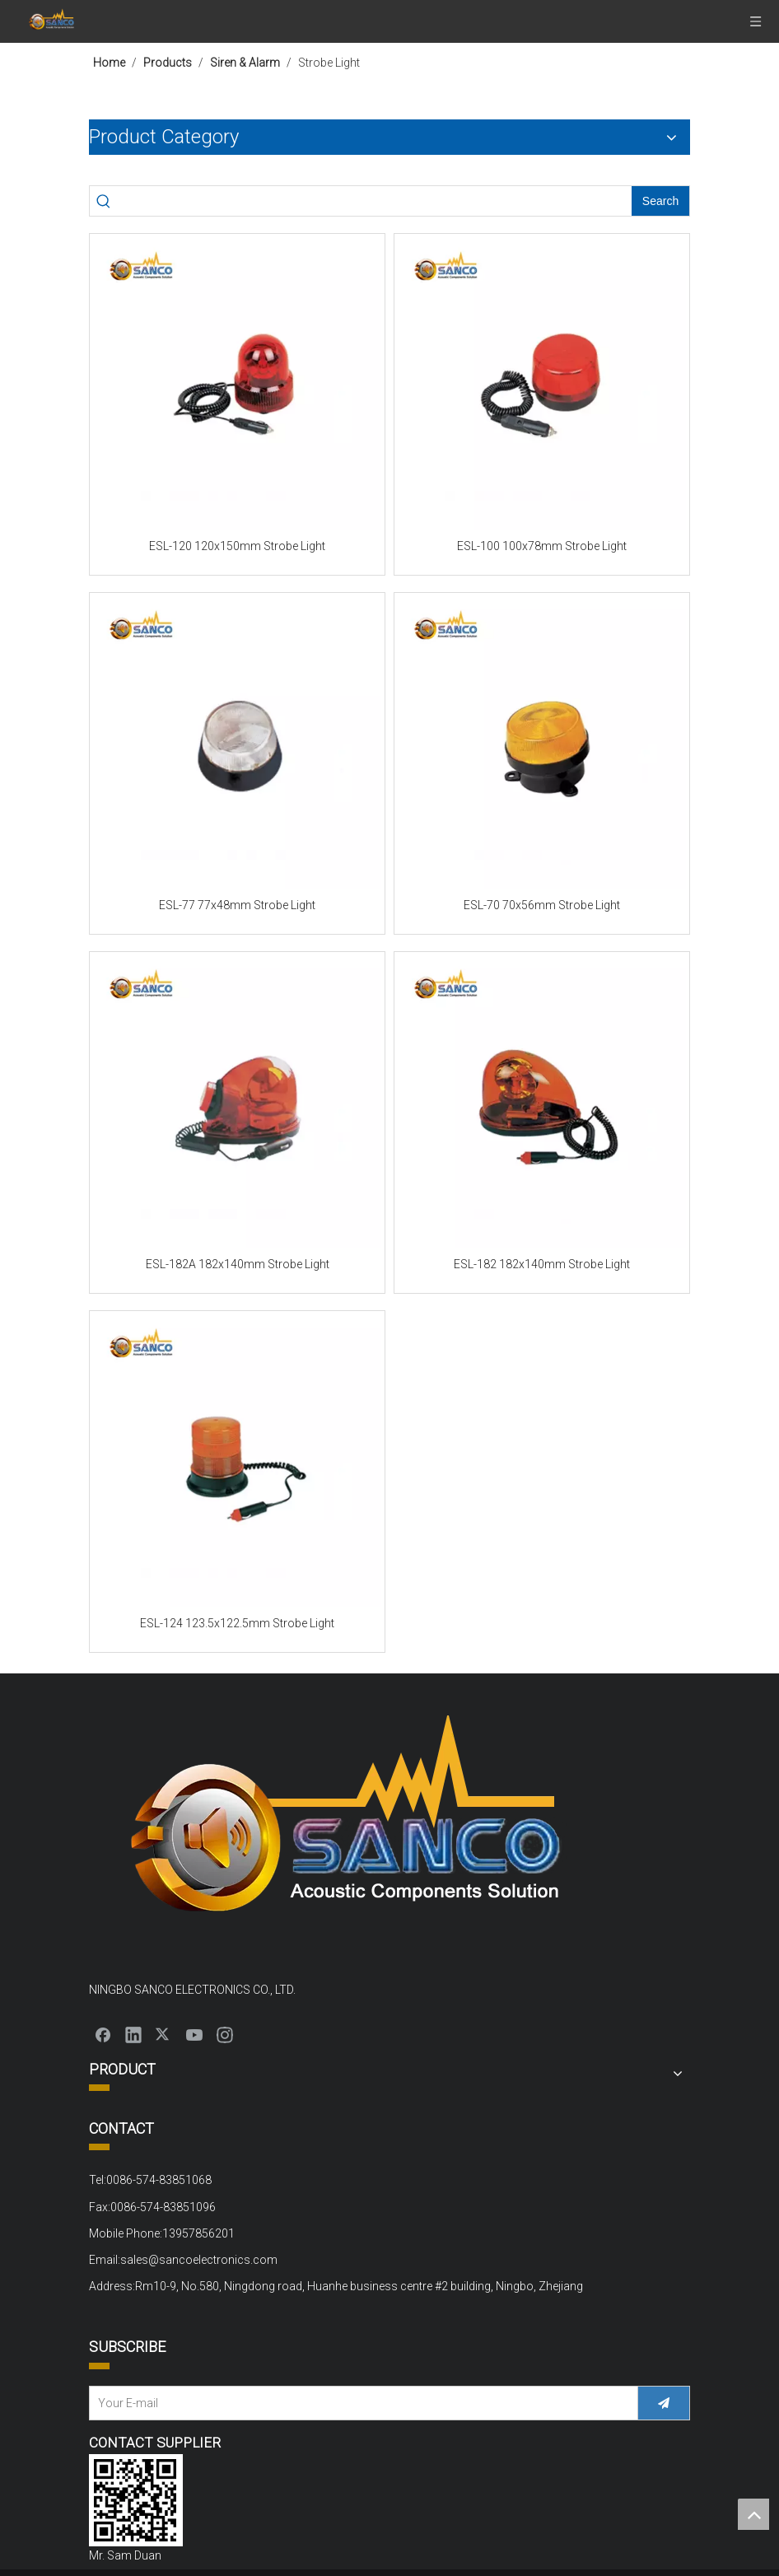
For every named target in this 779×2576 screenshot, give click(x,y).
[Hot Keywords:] (660, 201)
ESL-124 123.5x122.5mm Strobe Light (237, 1623)
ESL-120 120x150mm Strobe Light (237, 546)
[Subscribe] (663, 2403)
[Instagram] (225, 2034)
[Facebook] (103, 2034)
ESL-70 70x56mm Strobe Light (542, 905)
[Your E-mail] (359, 2403)
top (753, 2514)
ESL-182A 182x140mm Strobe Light (237, 1264)
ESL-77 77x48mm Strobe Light (237, 905)
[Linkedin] (133, 2034)
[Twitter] (164, 2034)
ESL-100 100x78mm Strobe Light (542, 546)
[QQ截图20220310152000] (136, 2500)
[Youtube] (194, 2034)
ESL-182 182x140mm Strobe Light (542, 1264)
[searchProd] (375, 201)
